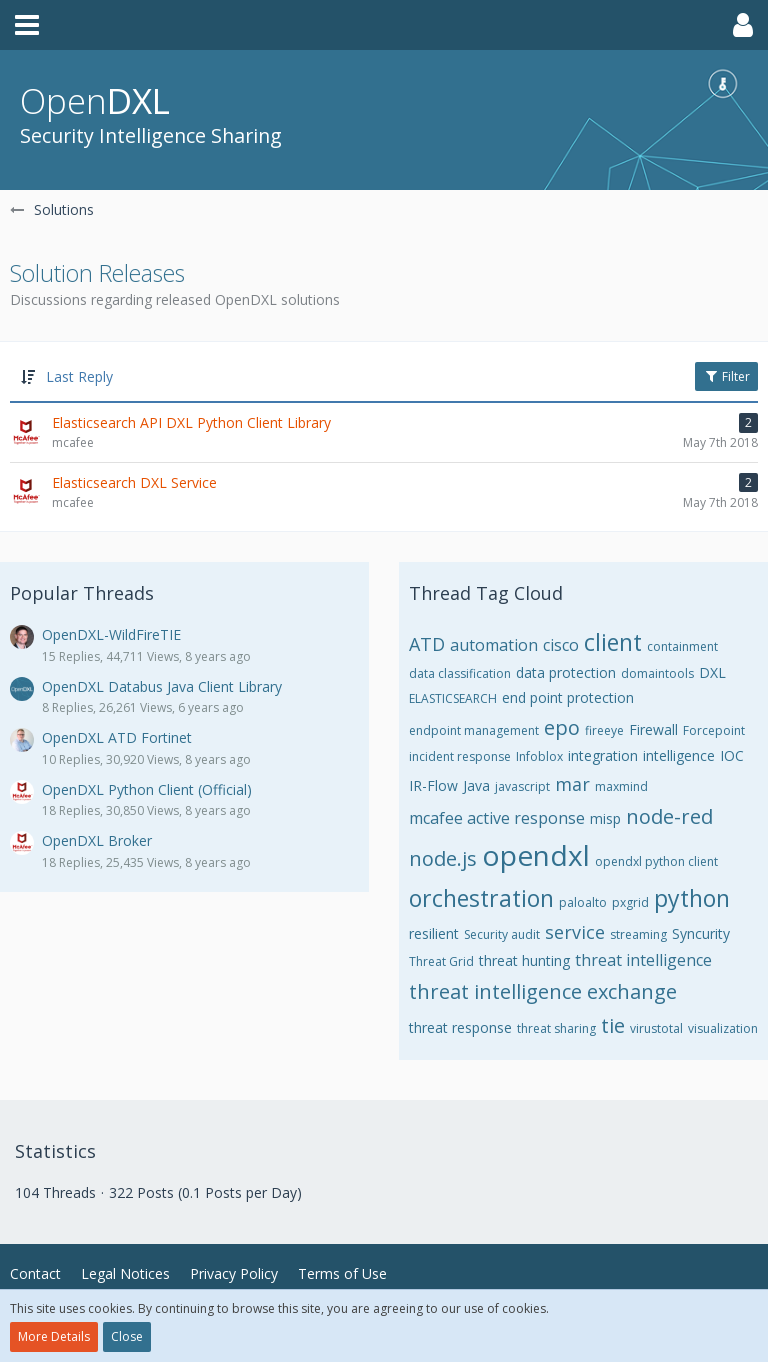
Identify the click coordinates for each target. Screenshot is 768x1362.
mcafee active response (497, 818)
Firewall (653, 729)
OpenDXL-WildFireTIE (111, 634)
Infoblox (539, 756)
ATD (427, 644)
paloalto (583, 902)
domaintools (657, 673)
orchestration (481, 898)
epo (562, 727)
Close (127, 1336)
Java (476, 785)
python (692, 898)
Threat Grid (441, 961)
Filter (726, 376)
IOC (732, 755)
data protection (566, 672)
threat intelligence (643, 960)
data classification (460, 673)
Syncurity (701, 933)
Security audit (502, 934)
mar (572, 784)
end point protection (568, 697)
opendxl (536, 855)
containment (682, 646)
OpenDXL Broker (97, 840)
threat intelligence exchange (543, 991)
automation (494, 645)
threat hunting (524, 960)
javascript (522, 786)
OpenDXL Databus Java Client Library (162, 686)
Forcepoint (714, 730)
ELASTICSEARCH (453, 698)
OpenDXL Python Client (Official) (147, 789)
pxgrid (630, 902)
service (575, 932)
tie (613, 1025)
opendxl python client (656, 861)
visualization (723, 1028)
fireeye (604, 730)
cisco (561, 645)
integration (603, 755)
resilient (434, 933)
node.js (443, 858)
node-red (669, 816)
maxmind (621, 786)
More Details (54, 1336)
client (613, 642)
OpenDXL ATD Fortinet (117, 737)
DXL (712, 672)
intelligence (679, 755)
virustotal (656, 1028)
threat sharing (556, 1028)
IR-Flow (433, 785)
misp (605, 818)
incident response (460, 756)
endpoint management (474, 730)
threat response (460, 1027)
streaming (638, 934)
